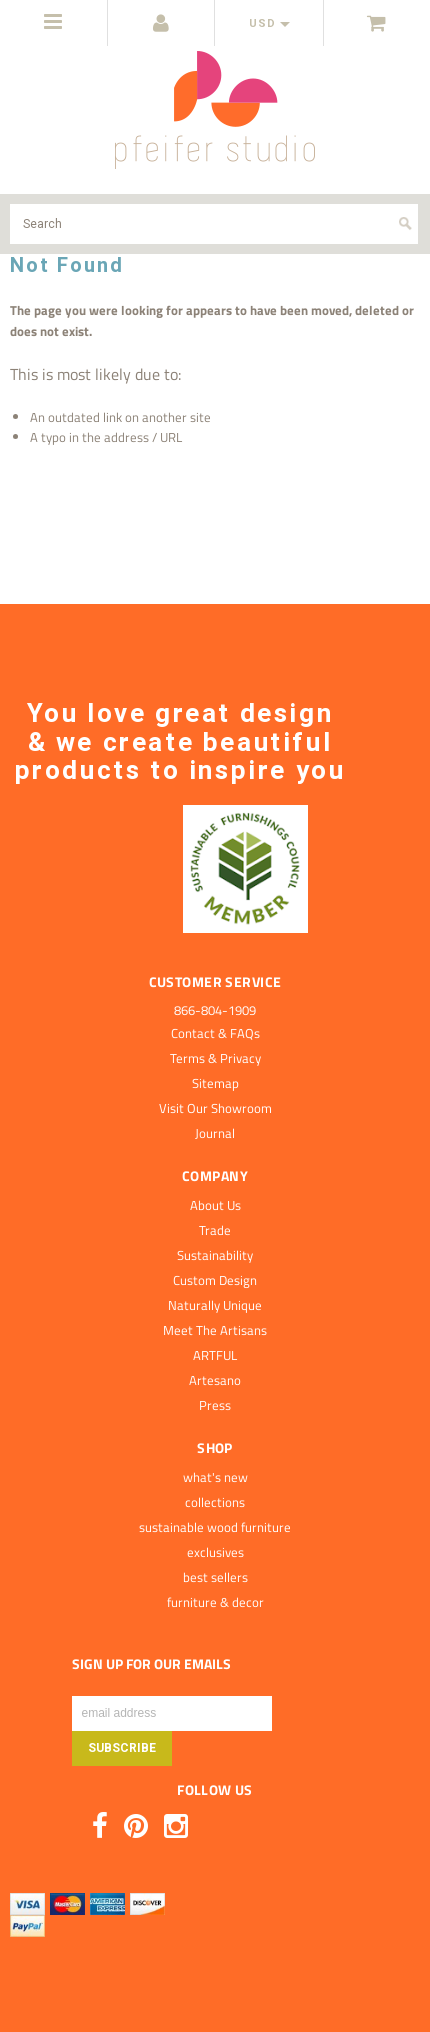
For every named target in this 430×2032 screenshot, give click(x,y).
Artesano (215, 1380)
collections (215, 1502)
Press (215, 1405)
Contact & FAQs (215, 1033)
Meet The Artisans (215, 1330)
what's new (215, 1477)
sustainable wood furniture (215, 1527)
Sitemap (215, 1083)
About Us (215, 1205)
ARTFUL (215, 1355)
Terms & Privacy (215, 1058)
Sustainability (215, 1255)
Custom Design (215, 1280)
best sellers (215, 1577)
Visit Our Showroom (215, 1108)
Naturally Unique (215, 1305)
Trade (215, 1230)
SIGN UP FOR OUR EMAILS (151, 1664)
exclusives (215, 1552)
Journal (215, 1133)
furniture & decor (215, 1602)
